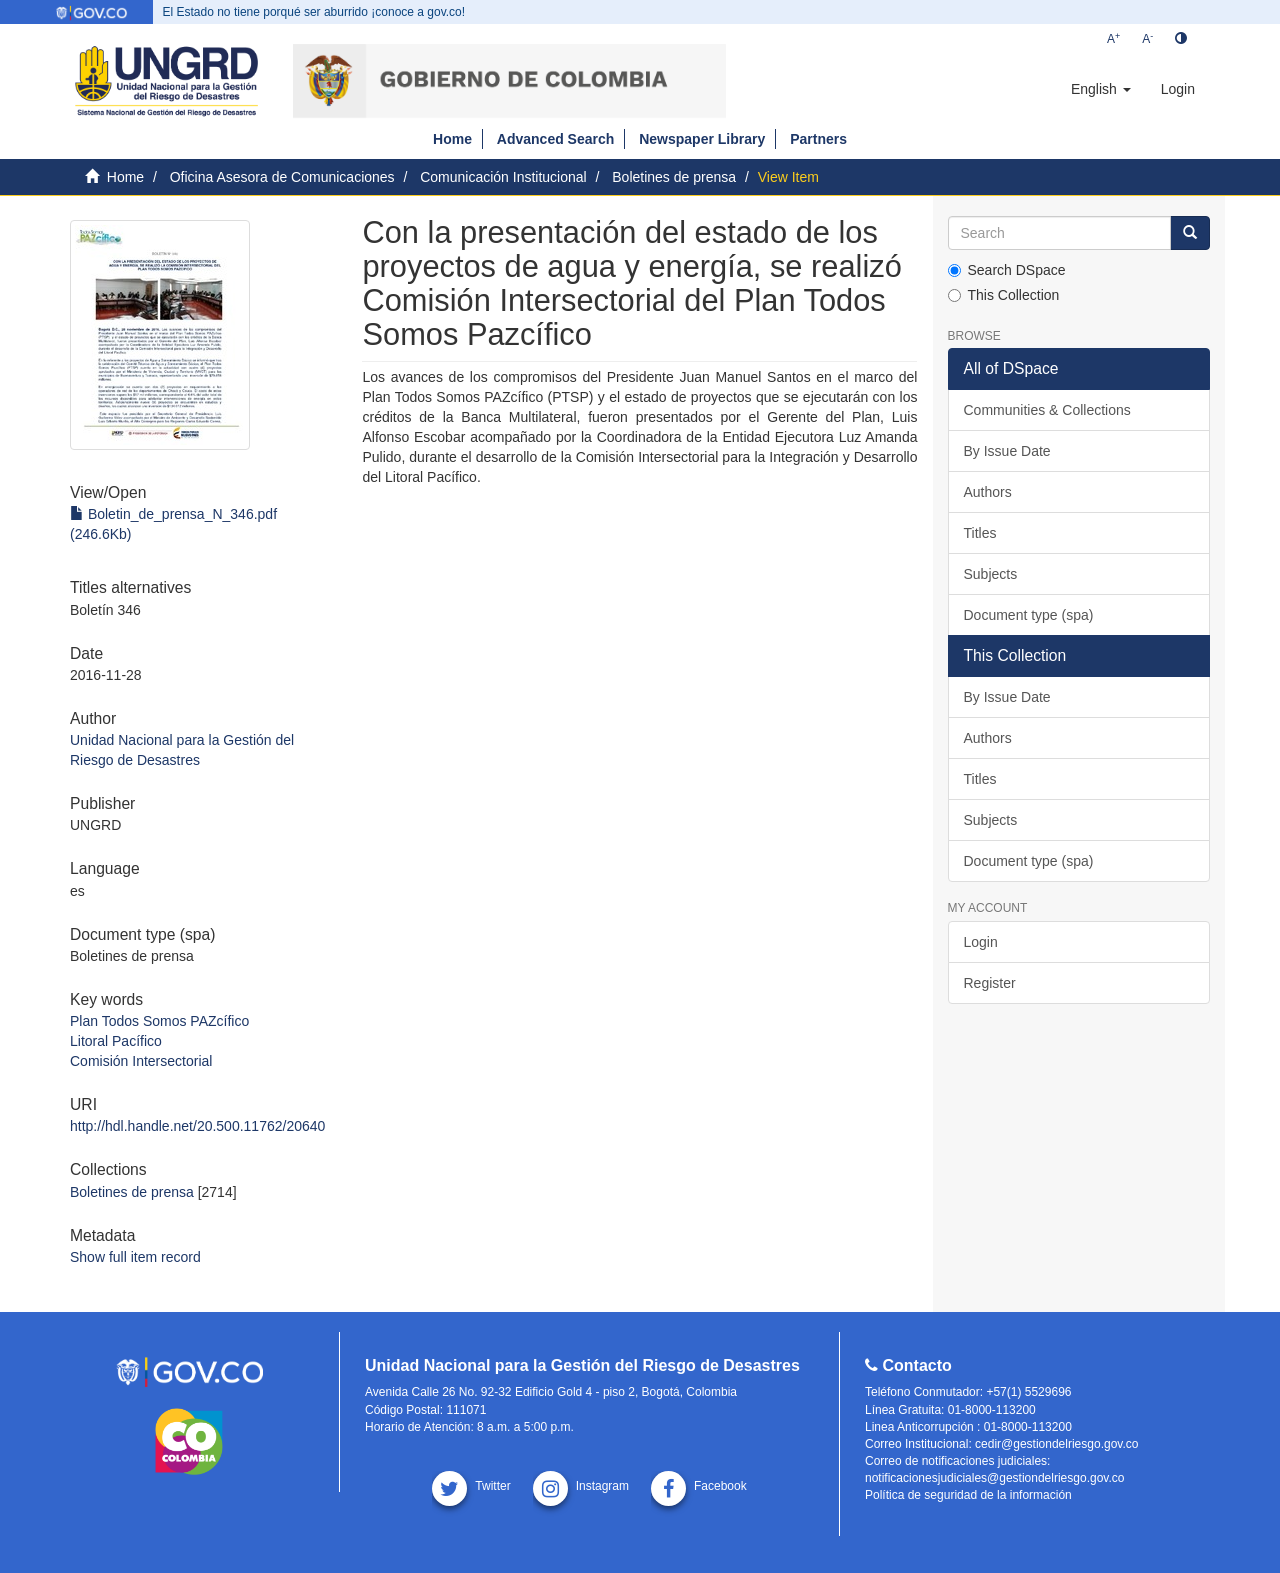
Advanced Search (556, 139)
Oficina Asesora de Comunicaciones (282, 177)
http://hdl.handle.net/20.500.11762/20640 (197, 1126)
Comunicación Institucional (503, 177)
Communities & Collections (1047, 410)
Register (990, 983)
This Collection (1004, 295)
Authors (988, 492)
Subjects (991, 574)
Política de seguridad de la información (968, 1495)
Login (981, 942)
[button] (1101, 89)
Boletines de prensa (674, 177)
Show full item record (135, 1257)
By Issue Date (1007, 451)
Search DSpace (1007, 270)
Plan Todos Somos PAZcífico (159, 1021)
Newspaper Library (702, 139)
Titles (980, 533)
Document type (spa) (1029, 615)
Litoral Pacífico (116, 1041)
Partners (818, 139)
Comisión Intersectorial (141, 1061)
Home (452, 139)
